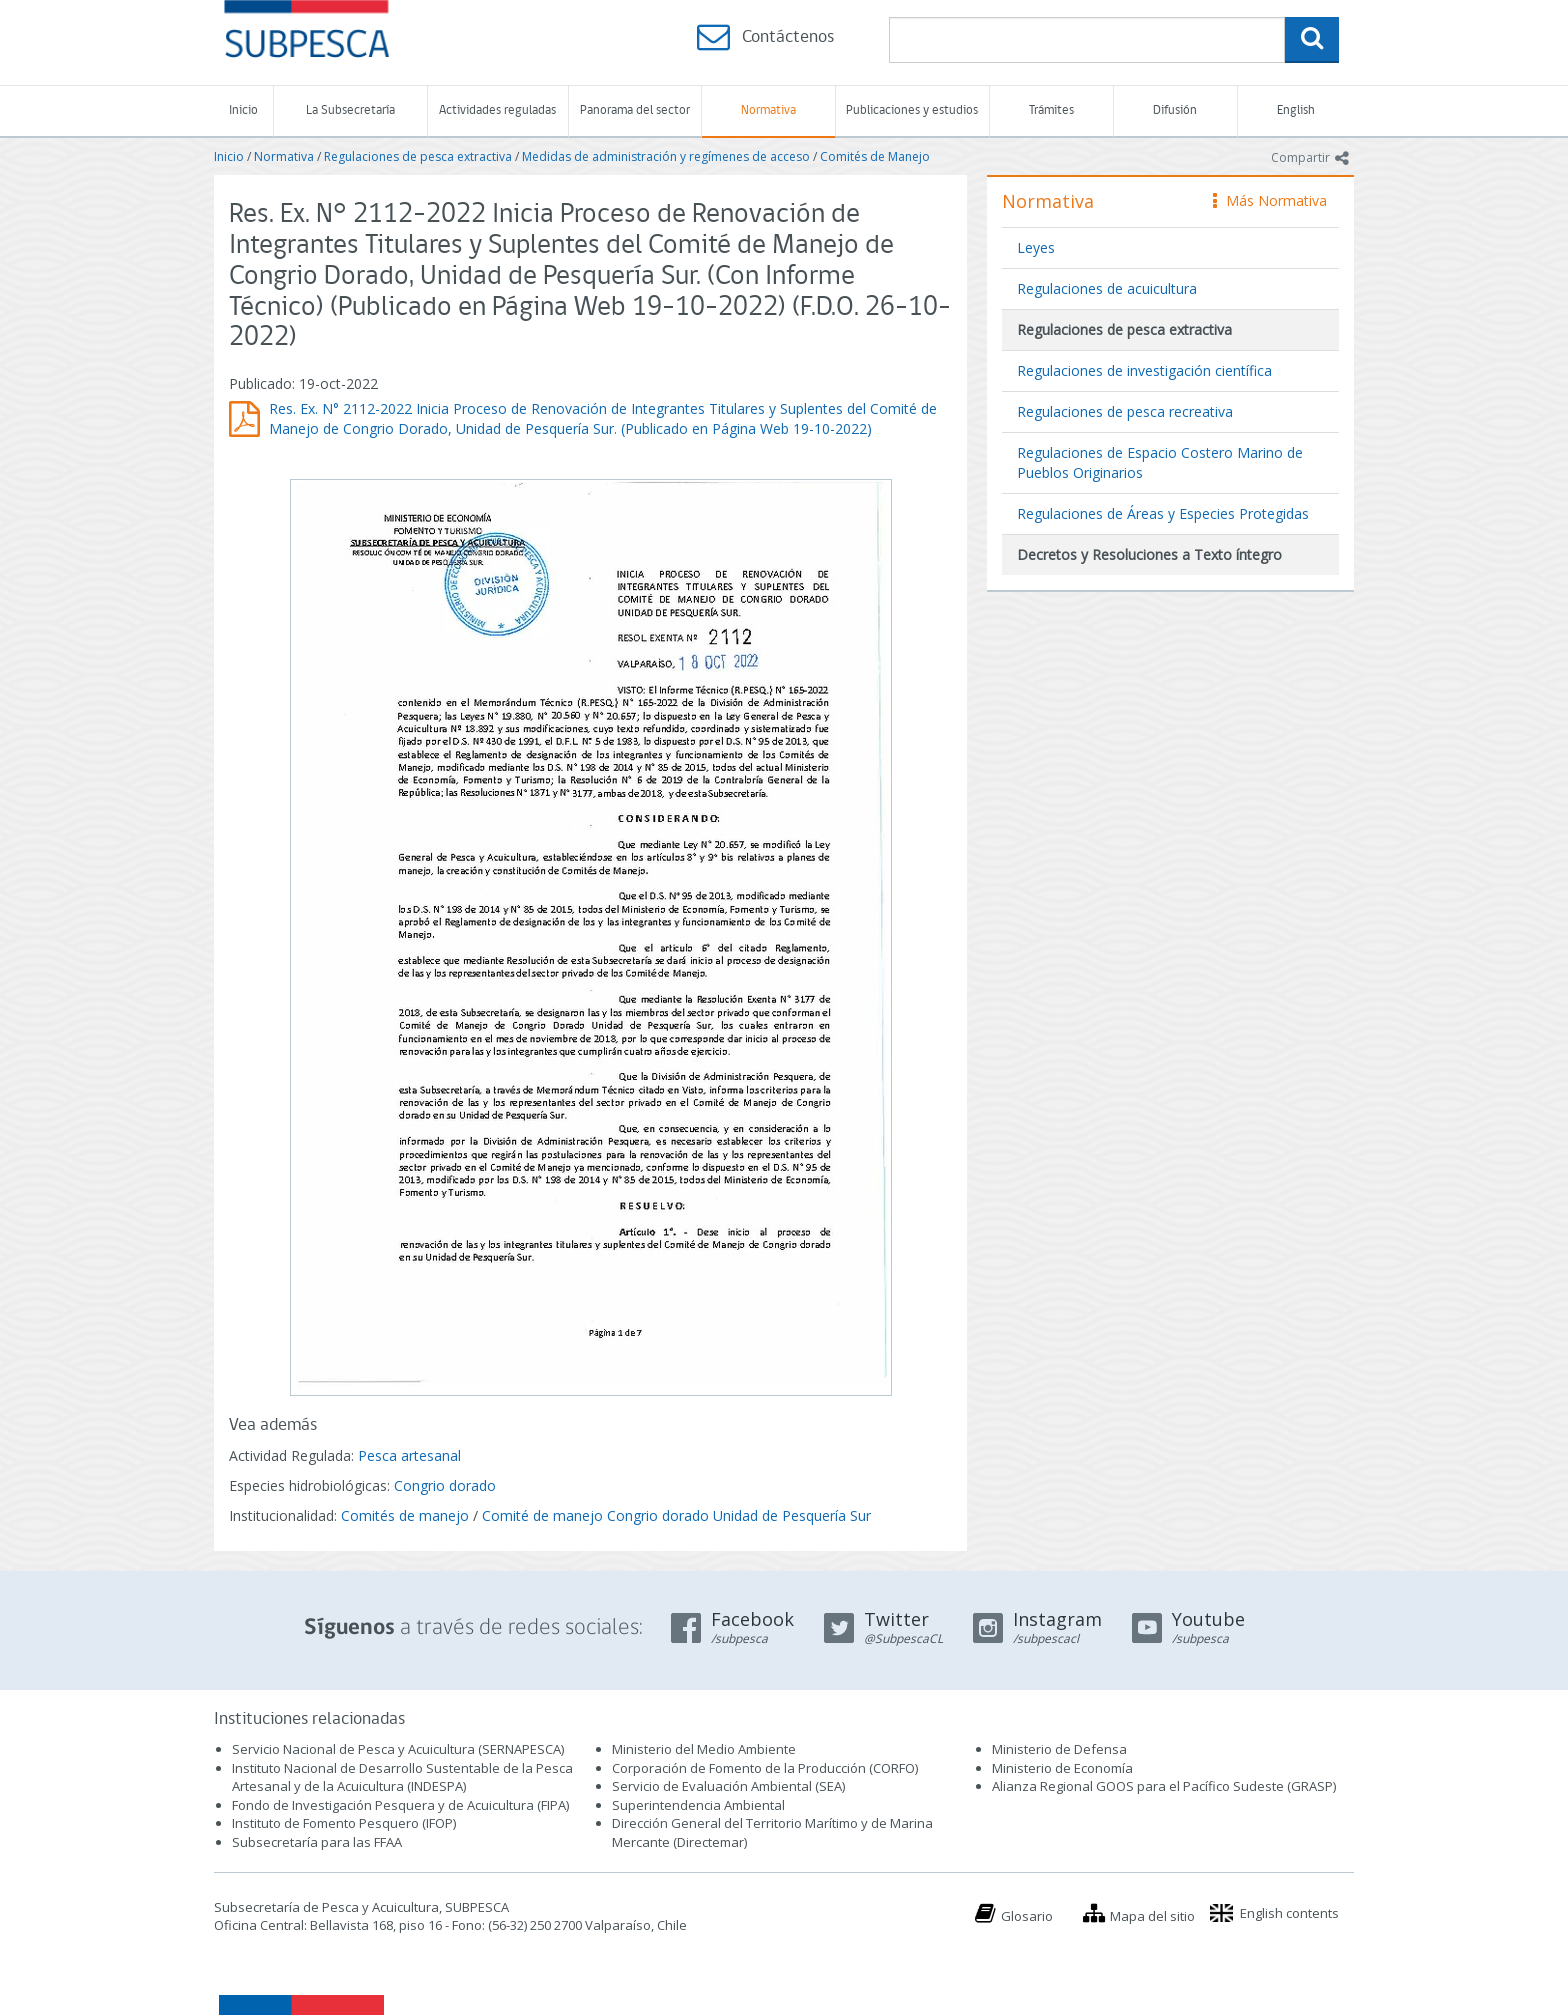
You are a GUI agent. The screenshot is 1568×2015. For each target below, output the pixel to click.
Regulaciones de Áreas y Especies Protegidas (1163, 513)
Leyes (1036, 247)
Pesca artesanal (409, 1455)
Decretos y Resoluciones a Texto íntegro (1149, 554)
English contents (1289, 1913)
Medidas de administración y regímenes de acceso (666, 156)
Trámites (1051, 110)
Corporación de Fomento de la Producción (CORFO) (765, 1768)
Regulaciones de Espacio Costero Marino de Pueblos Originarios (1160, 462)
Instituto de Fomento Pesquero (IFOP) (344, 1823)
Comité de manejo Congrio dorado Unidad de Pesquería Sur (676, 1515)
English (1296, 110)
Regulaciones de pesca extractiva (418, 156)
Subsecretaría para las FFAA (317, 1842)
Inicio (243, 110)
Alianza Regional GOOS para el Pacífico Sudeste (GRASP (1162, 1786)
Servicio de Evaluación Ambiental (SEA (727, 1786)
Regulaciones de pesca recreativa (1125, 411)
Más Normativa (1270, 200)
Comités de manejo (405, 1515)
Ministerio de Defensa (1059, 1749)
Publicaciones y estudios (912, 110)
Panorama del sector (635, 110)
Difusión (1175, 110)
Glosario (1027, 1916)
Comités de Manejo (875, 156)
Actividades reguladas (497, 110)
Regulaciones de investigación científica (1144, 370)
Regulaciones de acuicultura (1107, 288)
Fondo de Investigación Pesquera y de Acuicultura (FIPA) (400, 1805)
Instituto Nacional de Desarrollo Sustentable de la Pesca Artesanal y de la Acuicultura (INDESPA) (402, 1777)
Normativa (768, 110)
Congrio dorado (445, 1485)
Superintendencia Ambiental (698, 1805)
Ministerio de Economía (1062, 1768)
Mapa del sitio (1152, 1916)
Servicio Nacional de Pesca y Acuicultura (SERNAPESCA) (398, 1749)
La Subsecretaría (350, 110)
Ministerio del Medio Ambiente (704, 1749)
